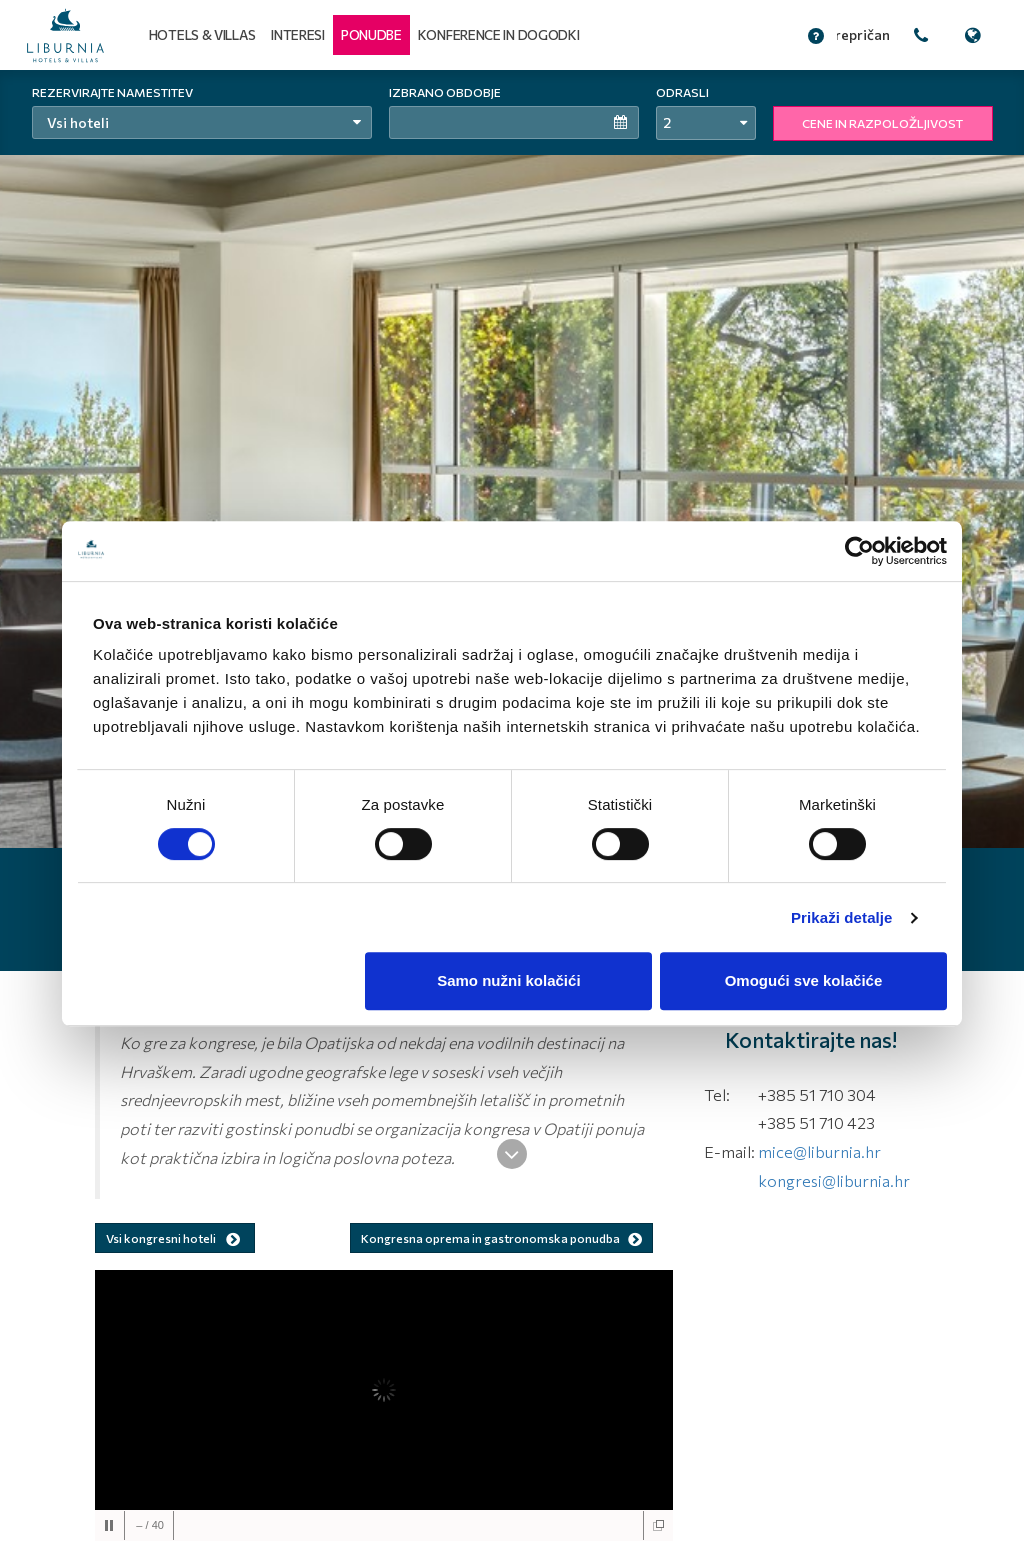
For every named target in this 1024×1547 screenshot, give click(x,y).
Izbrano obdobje (445, 92)
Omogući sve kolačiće (804, 980)
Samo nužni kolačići (508, 980)
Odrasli (682, 92)
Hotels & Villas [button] (202, 34)
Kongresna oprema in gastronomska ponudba (501, 1238)
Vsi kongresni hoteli (175, 1239)
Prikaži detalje (842, 917)
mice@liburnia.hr (819, 1151)
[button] (371, 35)
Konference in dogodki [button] (499, 34)
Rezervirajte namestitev (112, 92)
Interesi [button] (298, 34)
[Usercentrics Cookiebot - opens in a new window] (859, 551)
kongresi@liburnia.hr (834, 1180)
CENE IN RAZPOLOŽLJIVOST (882, 123)
